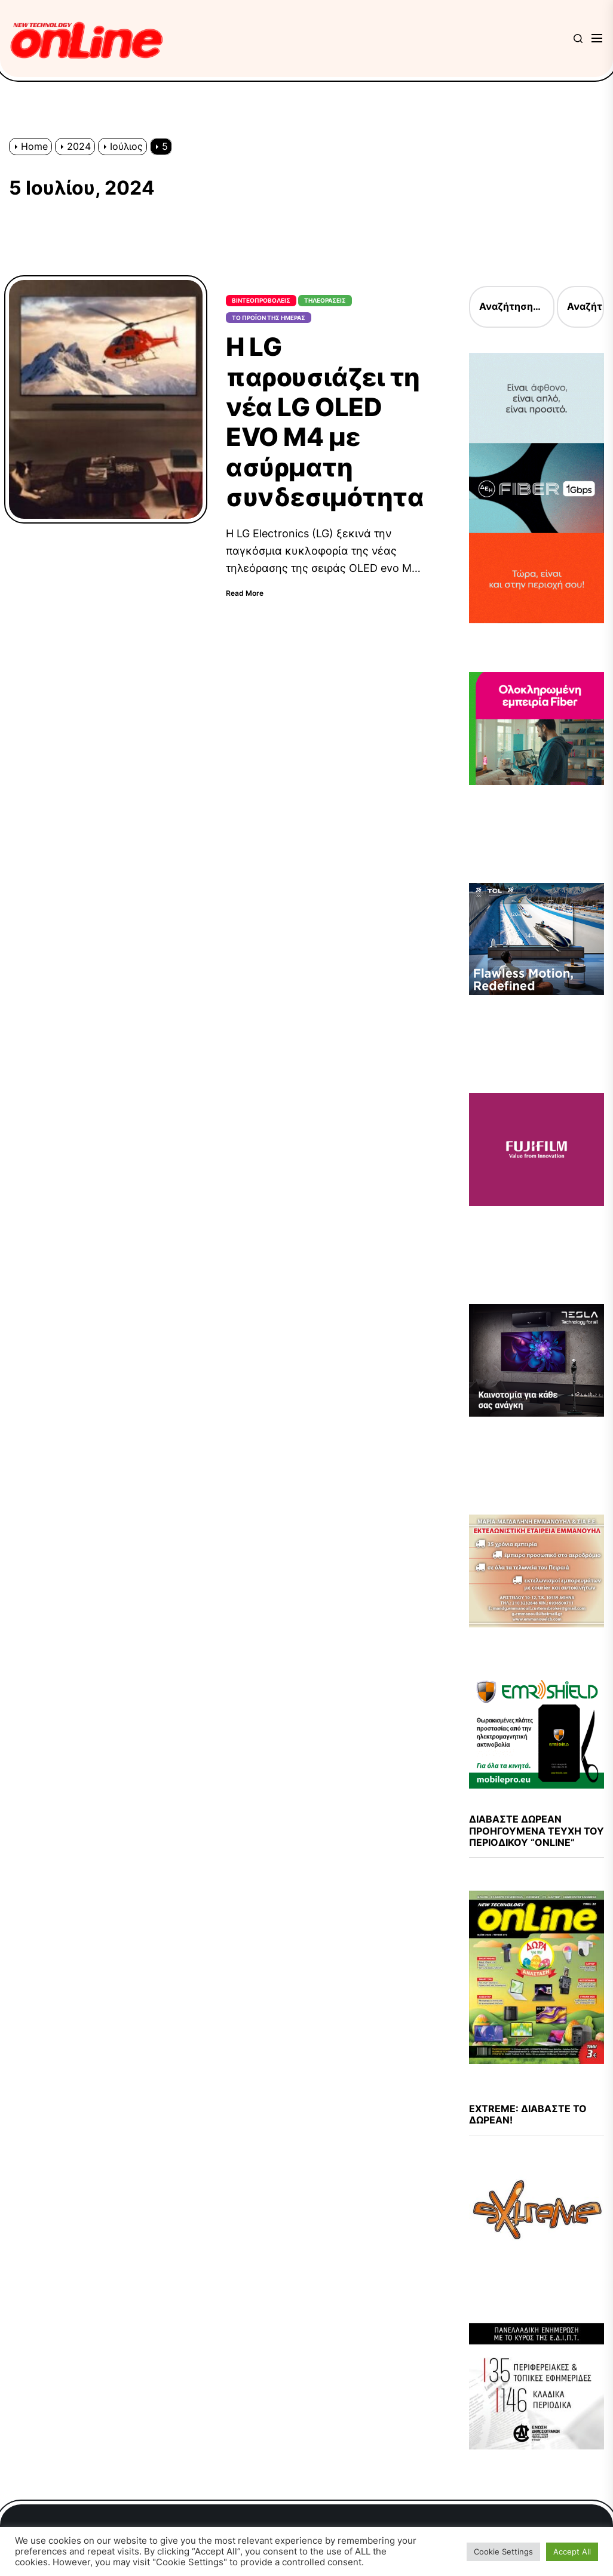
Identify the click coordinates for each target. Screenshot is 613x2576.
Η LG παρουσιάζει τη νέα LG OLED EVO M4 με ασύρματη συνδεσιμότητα (325, 421)
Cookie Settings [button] (503, 2551)
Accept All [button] (572, 2551)
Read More (244, 593)
